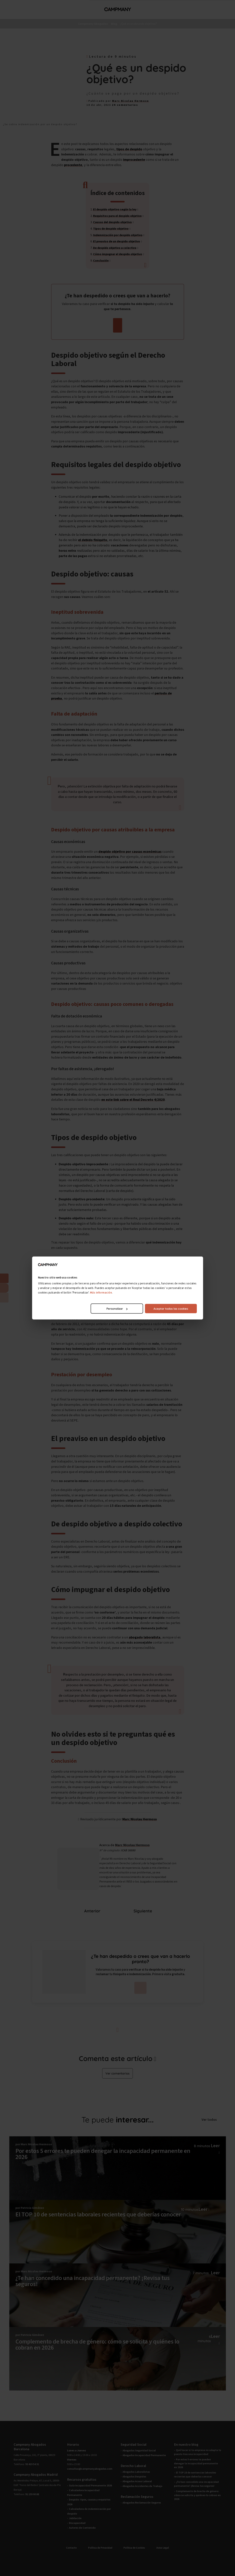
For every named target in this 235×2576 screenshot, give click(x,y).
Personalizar (116, 1308)
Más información (101, 1293)
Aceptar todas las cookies (171, 1308)
